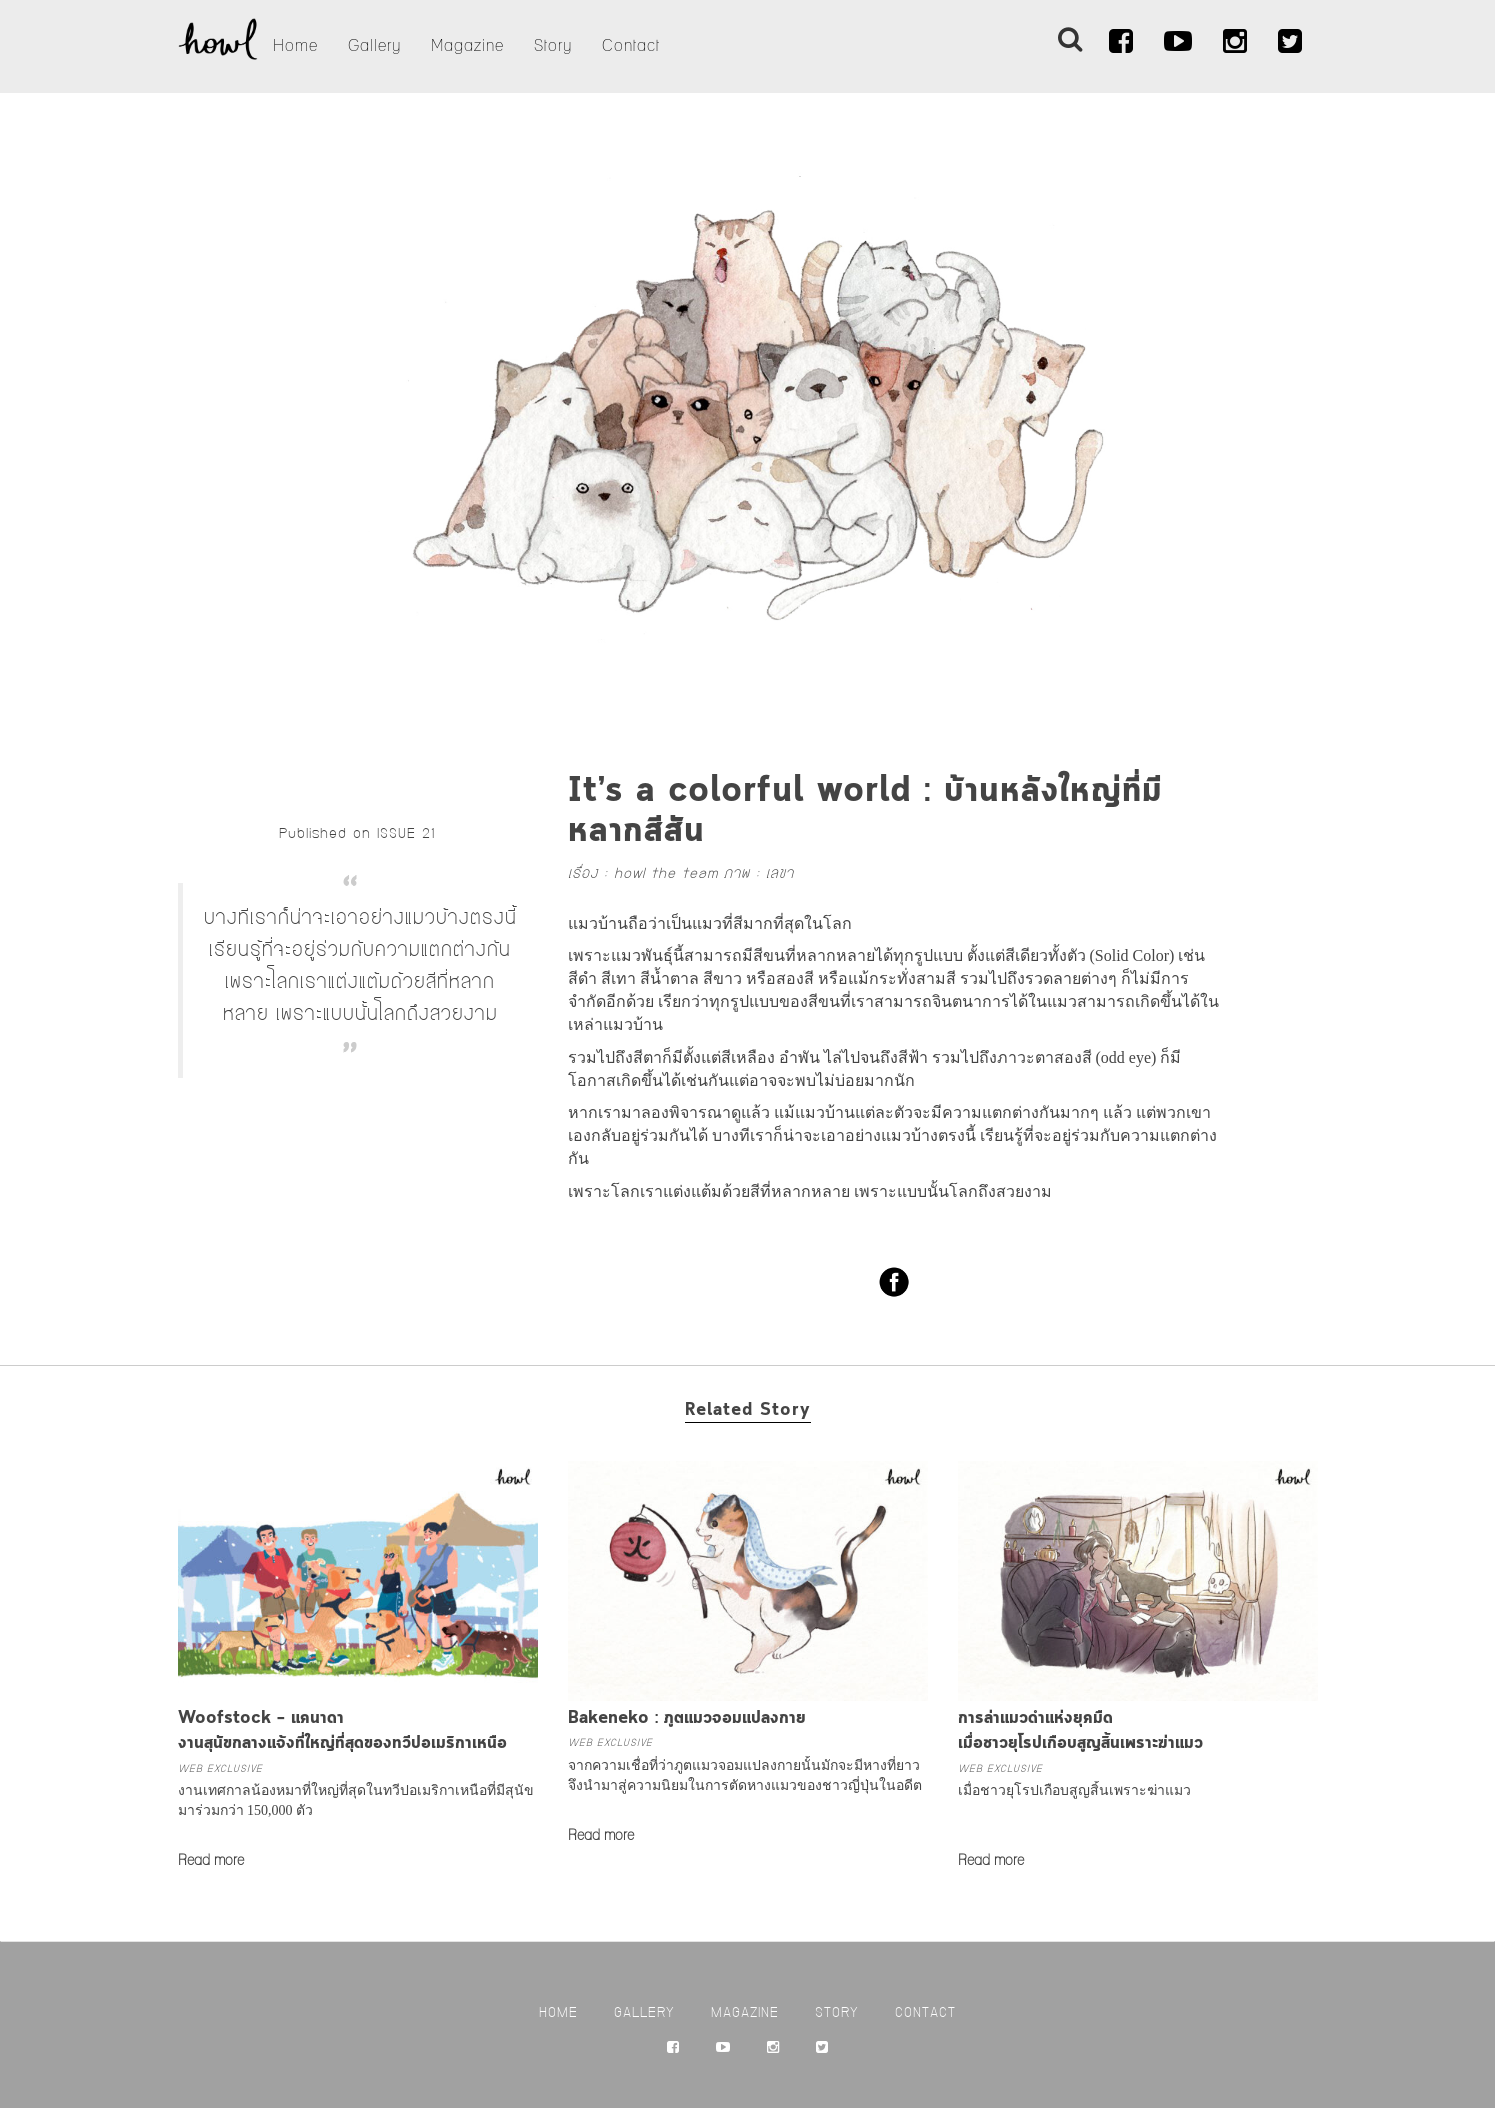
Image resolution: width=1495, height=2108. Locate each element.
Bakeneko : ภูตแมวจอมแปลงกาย (687, 1718)
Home (295, 46)
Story (553, 46)
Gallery (374, 46)
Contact (631, 46)
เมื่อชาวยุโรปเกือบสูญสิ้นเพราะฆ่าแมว (1074, 1790)
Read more (211, 1861)
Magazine (467, 46)
